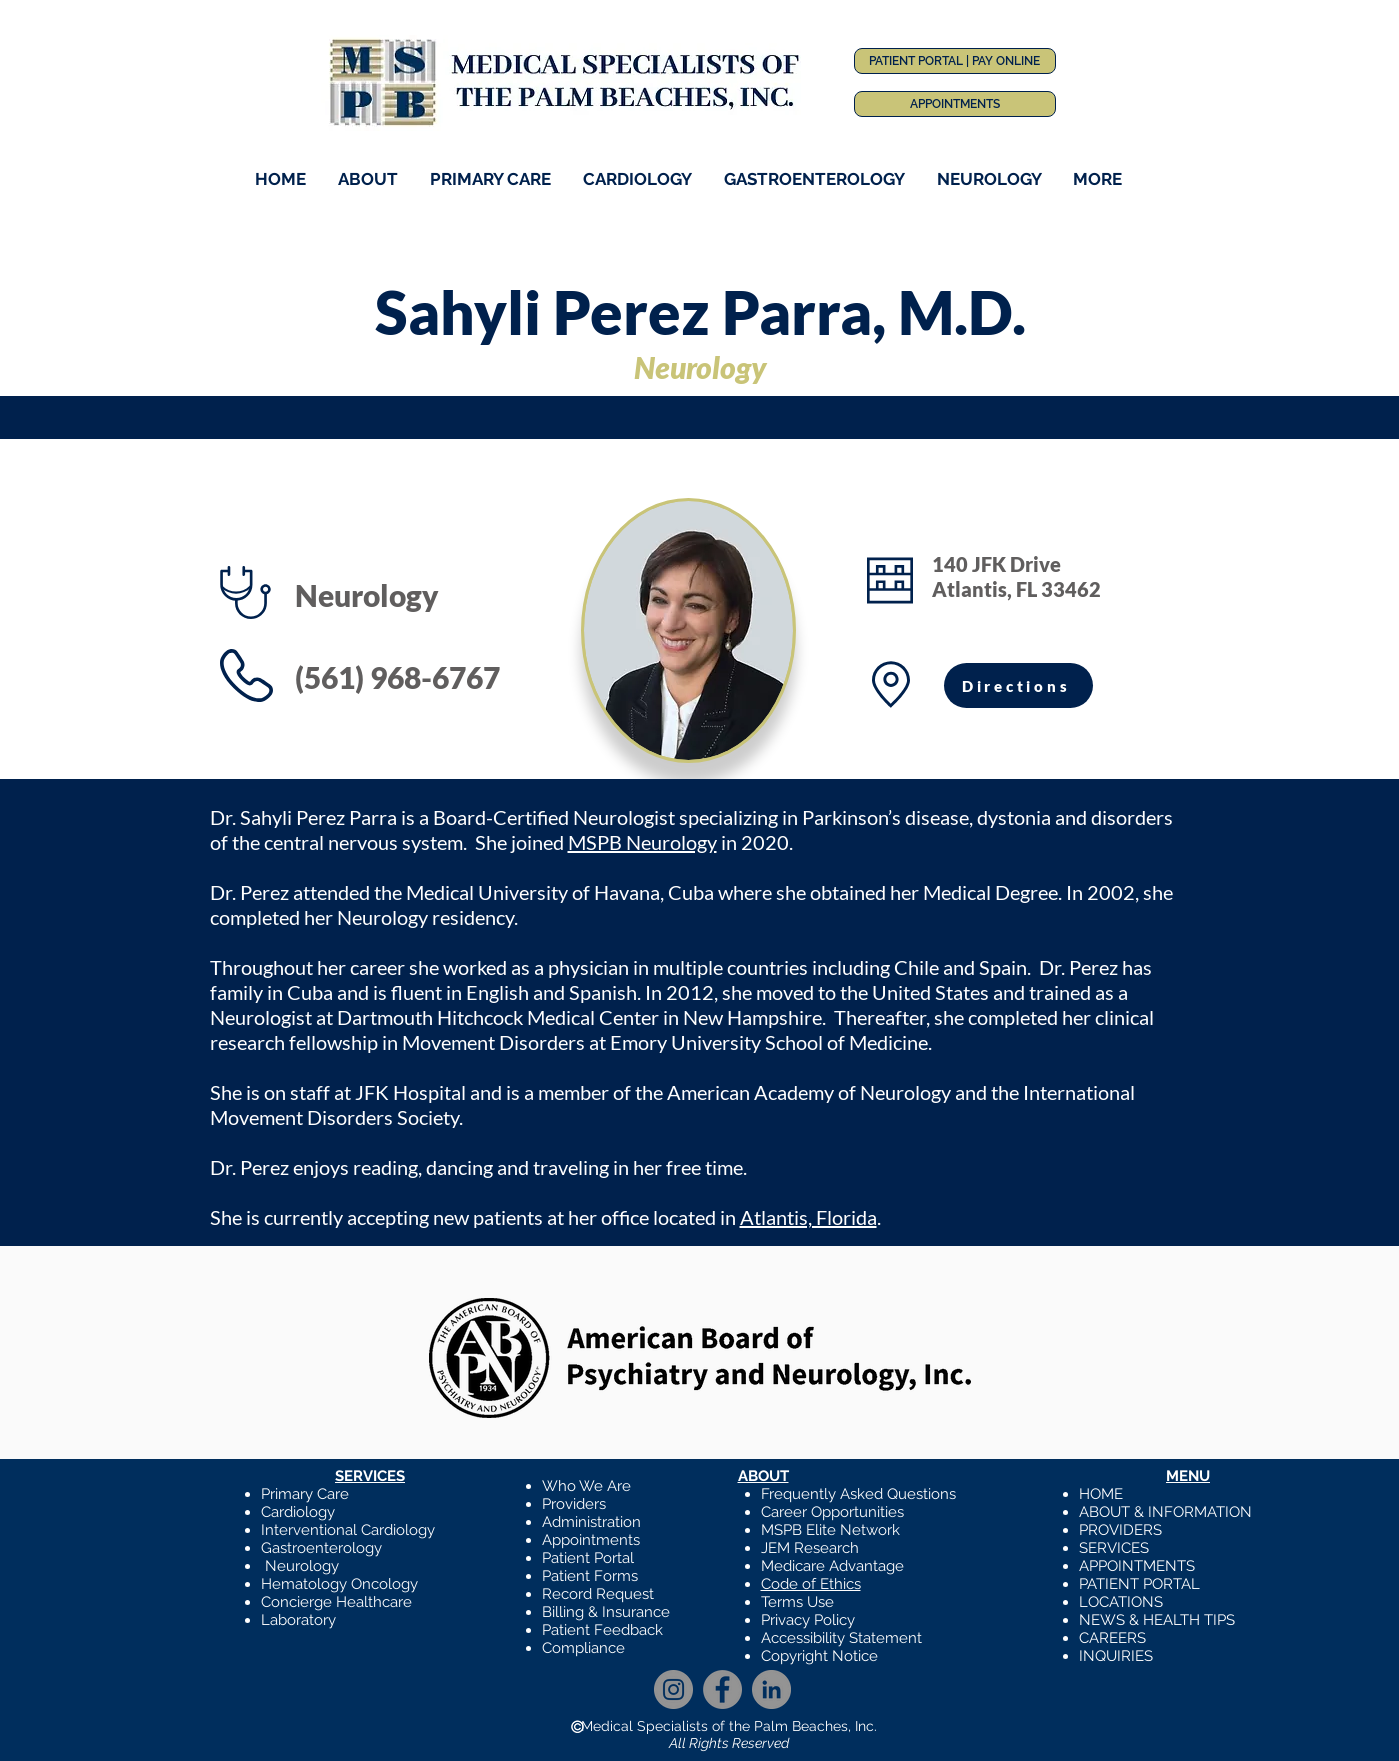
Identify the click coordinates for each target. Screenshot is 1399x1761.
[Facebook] (722, 1689)
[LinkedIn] (771, 1689)
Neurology (302, 1566)
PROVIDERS (1120, 1530)
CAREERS (1112, 1638)
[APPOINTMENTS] (955, 104)
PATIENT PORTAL (1139, 1584)
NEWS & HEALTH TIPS (1157, 1620)
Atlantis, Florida (808, 1217)
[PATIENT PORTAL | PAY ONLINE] (955, 61)
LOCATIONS (1121, 1602)
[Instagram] (673, 1689)
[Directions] (1018, 685)
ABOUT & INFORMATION (1165, 1512)
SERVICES (1114, 1548)
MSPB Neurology (642, 842)
